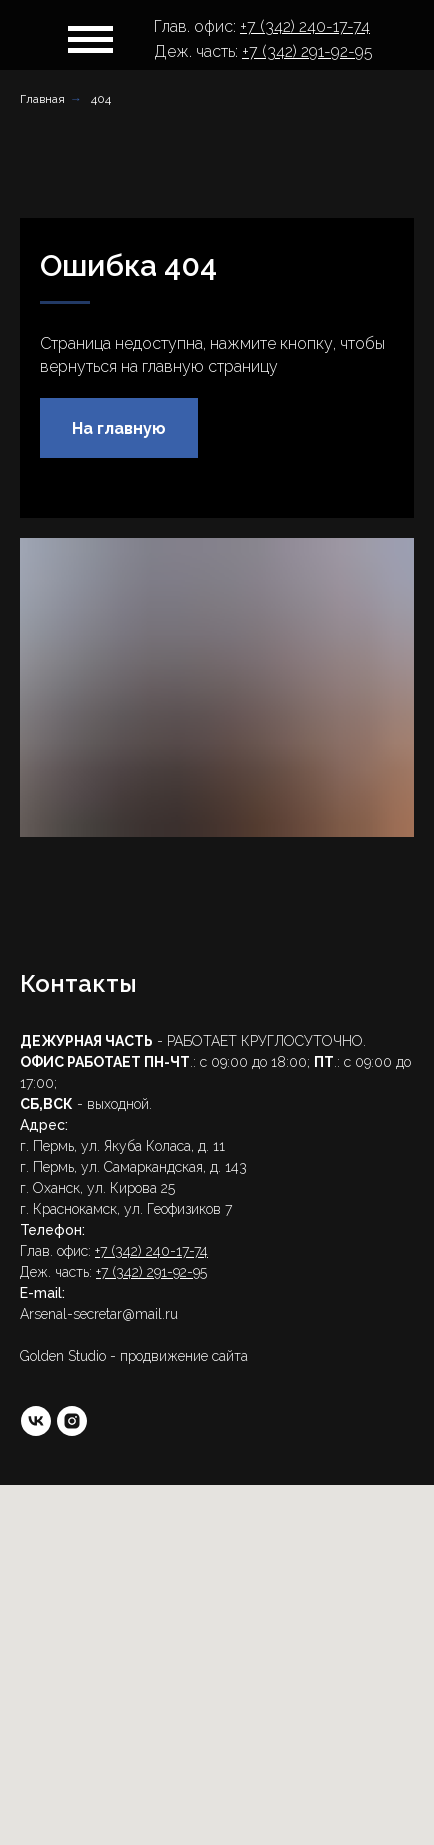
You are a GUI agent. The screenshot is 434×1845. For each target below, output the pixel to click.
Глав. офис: (197, 26)
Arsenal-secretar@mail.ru (99, 1314)
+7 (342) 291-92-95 (151, 1272)
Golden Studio (63, 1356)
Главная (42, 99)
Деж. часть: (198, 51)
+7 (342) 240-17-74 (151, 1251)
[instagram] (72, 1421)
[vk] (36, 1421)
